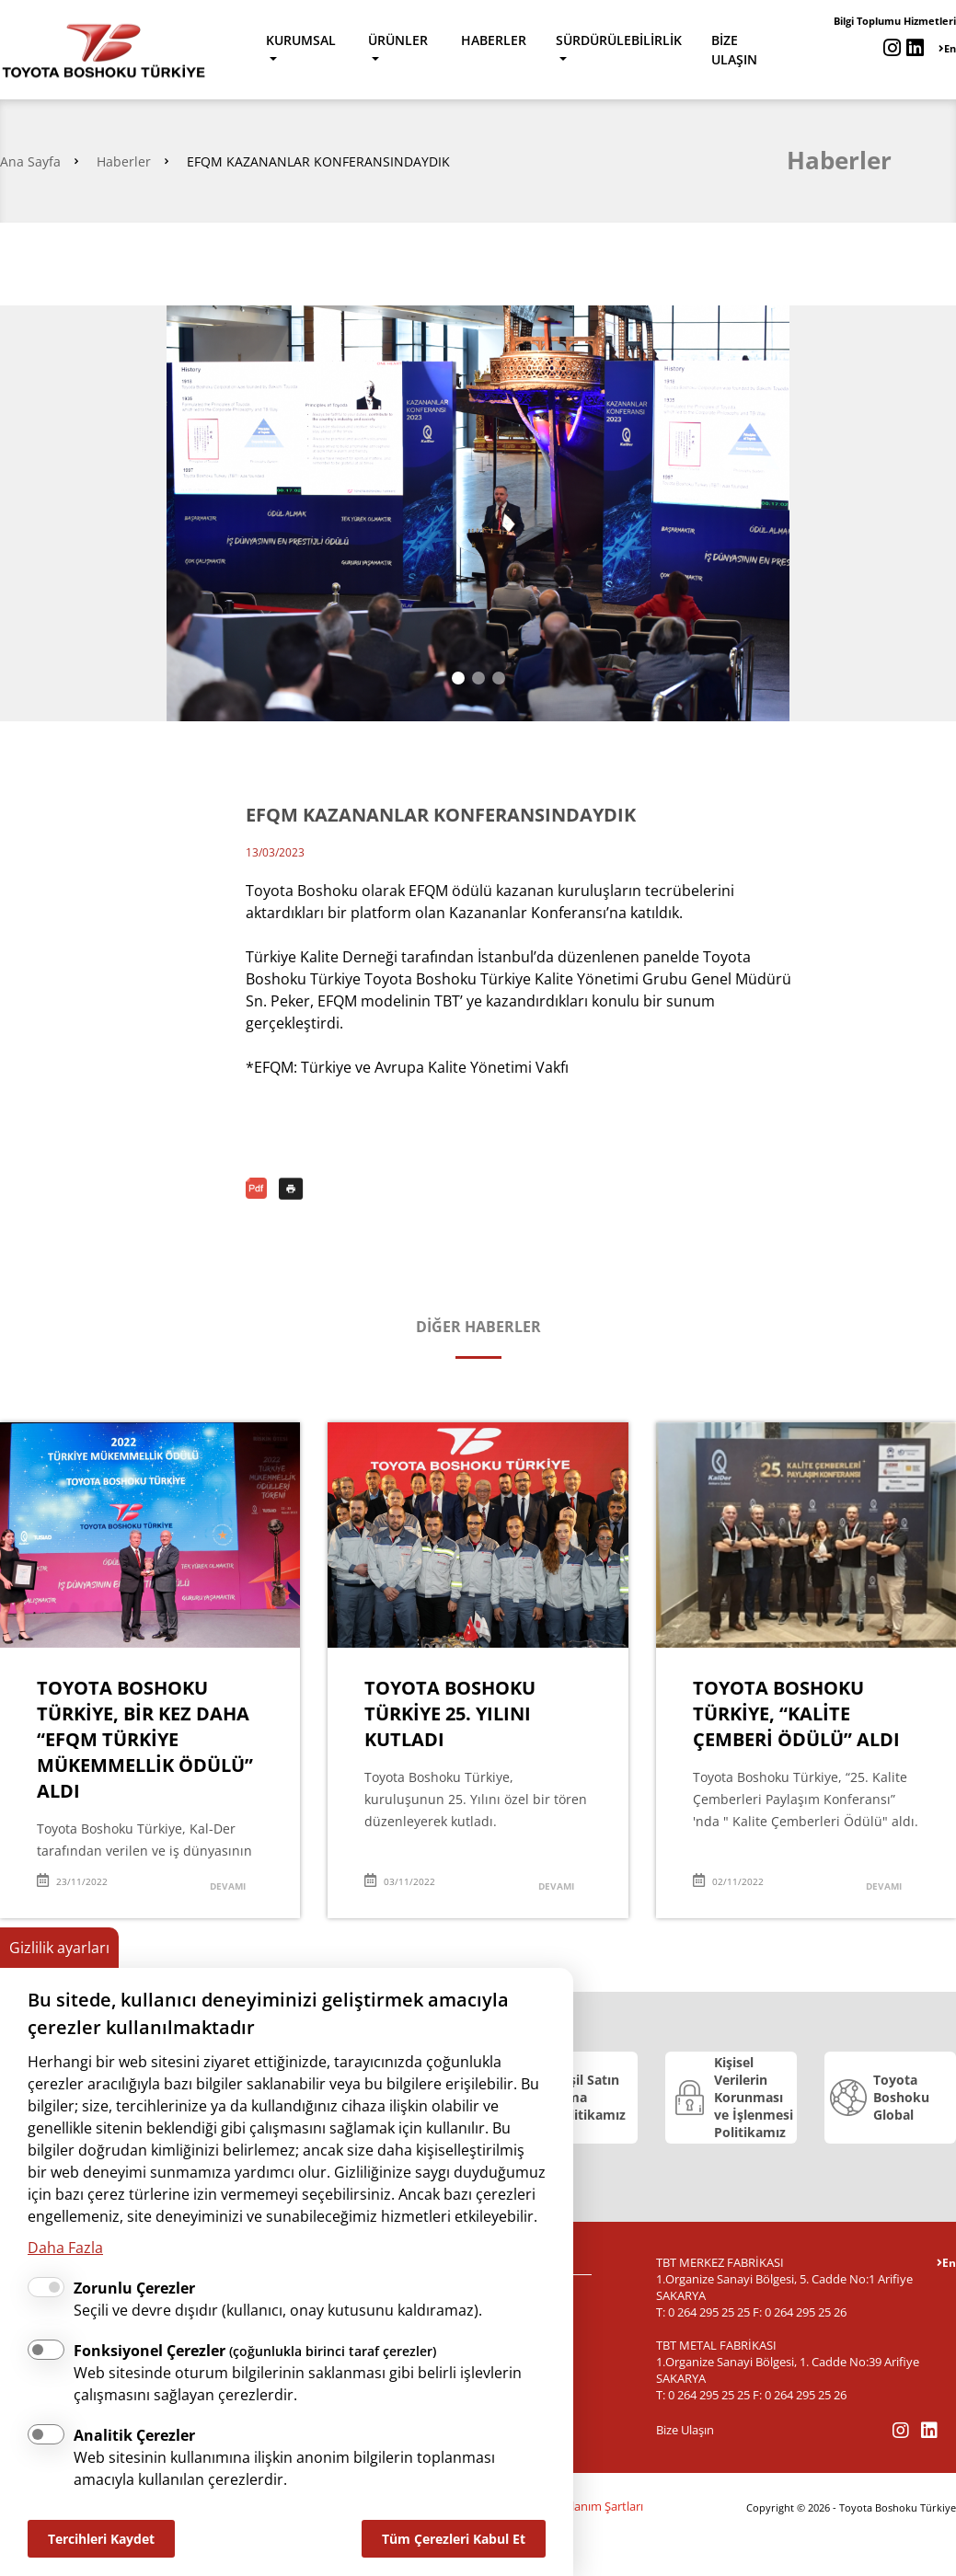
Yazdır (291, 1189)
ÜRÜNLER (398, 40)
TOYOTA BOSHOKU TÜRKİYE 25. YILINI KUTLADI (450, 1713)
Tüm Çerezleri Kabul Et (453, 2538)
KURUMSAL (301, 40)
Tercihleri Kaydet (101, 2538)
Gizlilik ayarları (59, 1948)
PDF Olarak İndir (258, 1189)
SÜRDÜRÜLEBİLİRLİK (619, 40)
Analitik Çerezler (134, 2435)
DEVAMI (228, 1886)
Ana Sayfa (30, 161)
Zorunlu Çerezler (134, 2288)
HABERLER (493, 40)
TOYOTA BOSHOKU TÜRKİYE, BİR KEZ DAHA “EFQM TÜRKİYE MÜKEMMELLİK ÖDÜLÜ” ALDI (145, 1739)
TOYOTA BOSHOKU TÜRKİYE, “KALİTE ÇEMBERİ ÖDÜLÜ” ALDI (796, 1713)
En (947, 48)
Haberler (124, 161)
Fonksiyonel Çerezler (255, 2350)
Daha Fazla (65, 2247)
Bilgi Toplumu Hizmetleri (895, 21)
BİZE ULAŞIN (734, 49)
